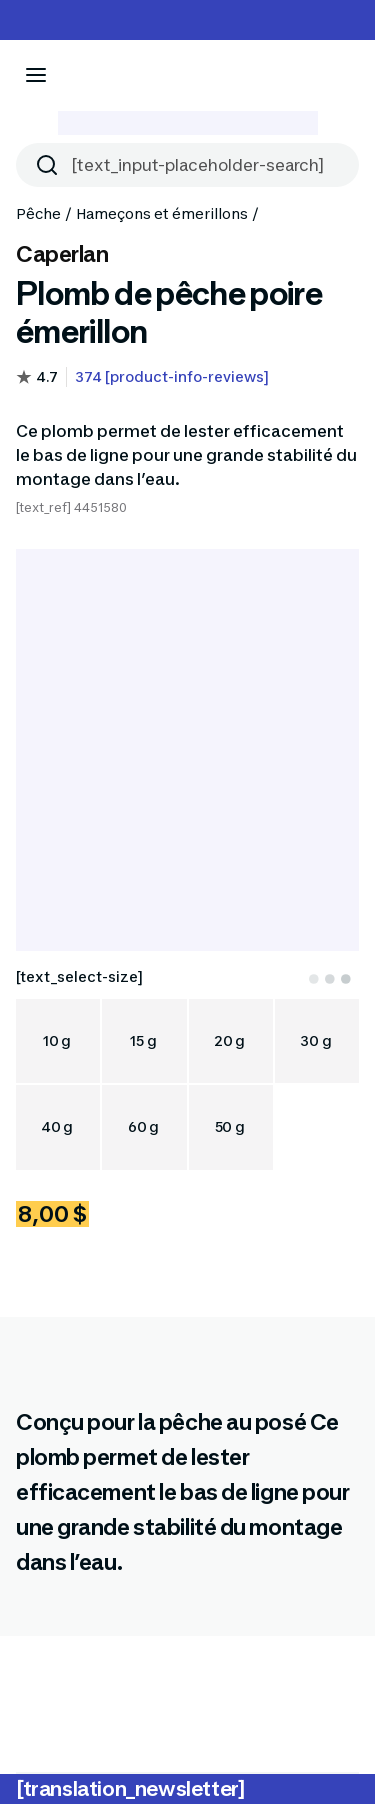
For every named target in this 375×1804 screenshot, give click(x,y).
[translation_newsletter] (130, 1789)
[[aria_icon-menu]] (36, 75)
